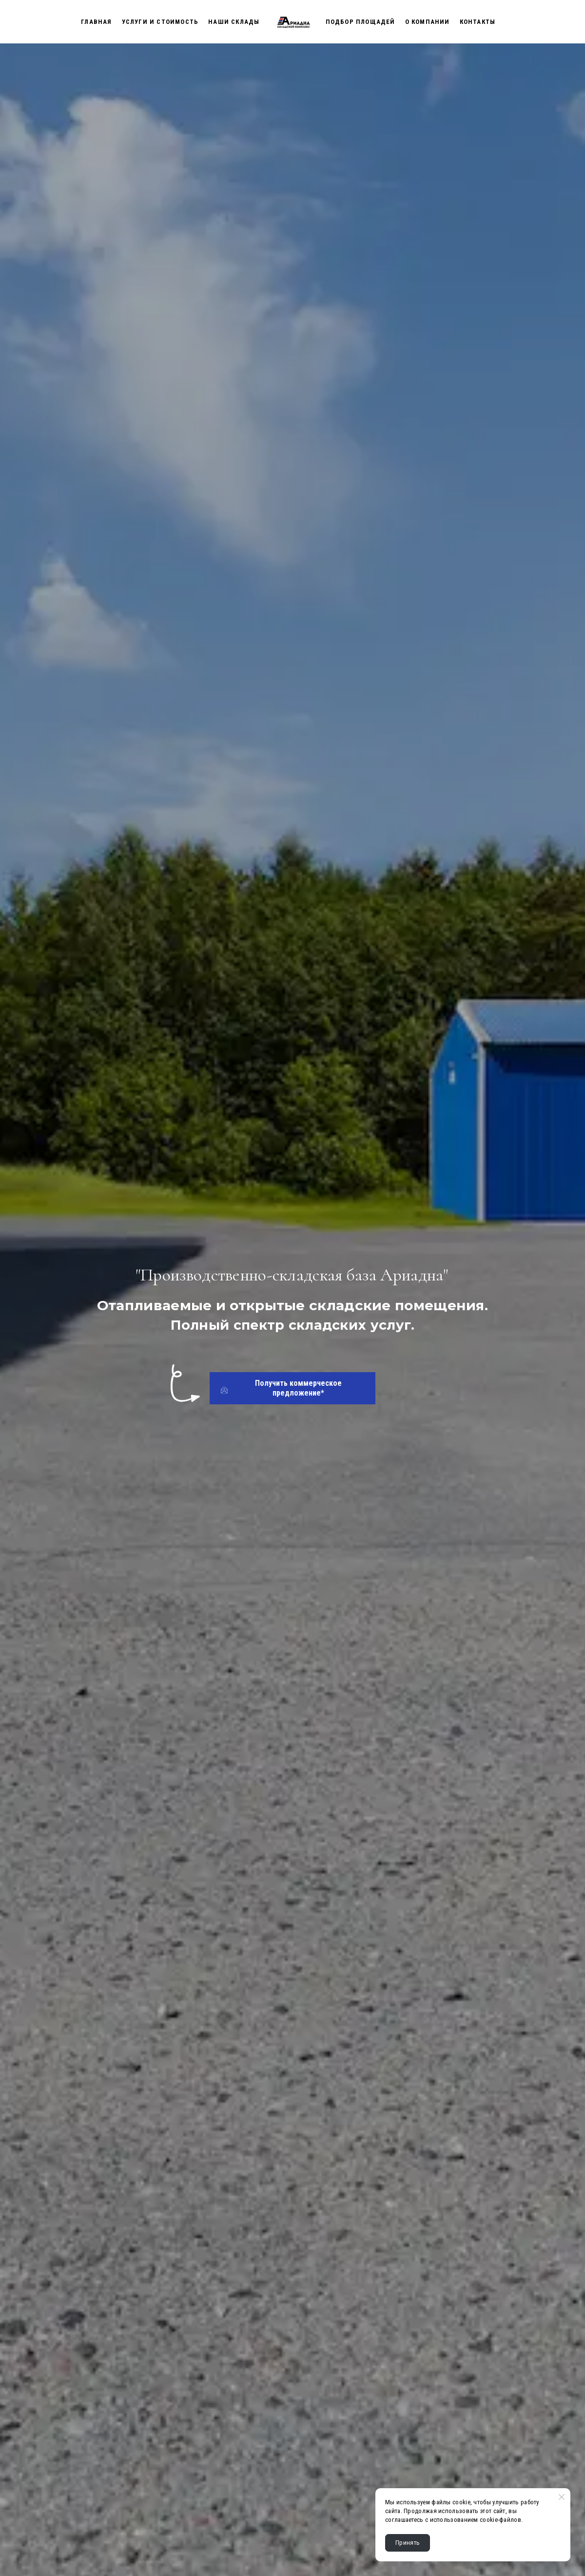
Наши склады (233, 21)
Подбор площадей (360, 21)
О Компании (427, 21)
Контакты (478, 21)
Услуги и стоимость (160, 21)
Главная (96, 21)
